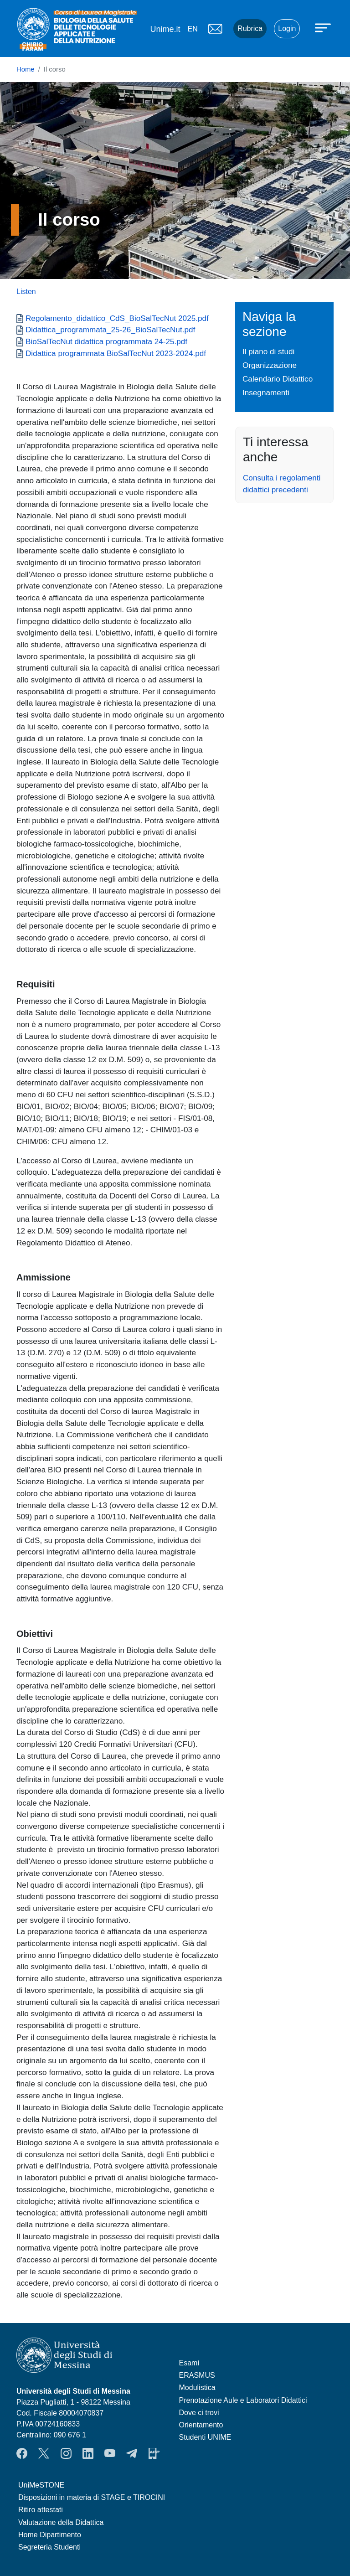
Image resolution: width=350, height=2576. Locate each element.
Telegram (131, 2453)
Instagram (66, 2453)
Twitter (43, 2453)
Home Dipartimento (49, 2535)
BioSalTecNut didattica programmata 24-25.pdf (106, 341)
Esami (189, 2363)
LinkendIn (87, 2453)
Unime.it (165, 29)
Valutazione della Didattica (60, 2522)
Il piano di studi (268, 351)
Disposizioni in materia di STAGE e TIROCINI (91, 2497)
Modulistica (197, 2387)
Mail (215, 28)
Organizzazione (269, 365)
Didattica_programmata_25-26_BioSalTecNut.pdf (110, 329)
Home (25, 69)
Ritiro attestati (40, 2510)
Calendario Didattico (277, 378)
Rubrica (249, 28)
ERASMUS (197, 2375)
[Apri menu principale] (324, 27)
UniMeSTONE (41, 2485)
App (154, 2453)
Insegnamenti (265, 392)
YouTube (109, 2453)
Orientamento (201, 2425)
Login (287, 28)
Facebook (21, 2453)
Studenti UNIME (205, 2437)
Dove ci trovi (199, 2412)
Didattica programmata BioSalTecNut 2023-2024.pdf (116, 353)
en (192, 29)
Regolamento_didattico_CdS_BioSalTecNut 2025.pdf (117, 318)
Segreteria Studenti (49, 2547)
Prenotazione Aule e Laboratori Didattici (243, 2400)
